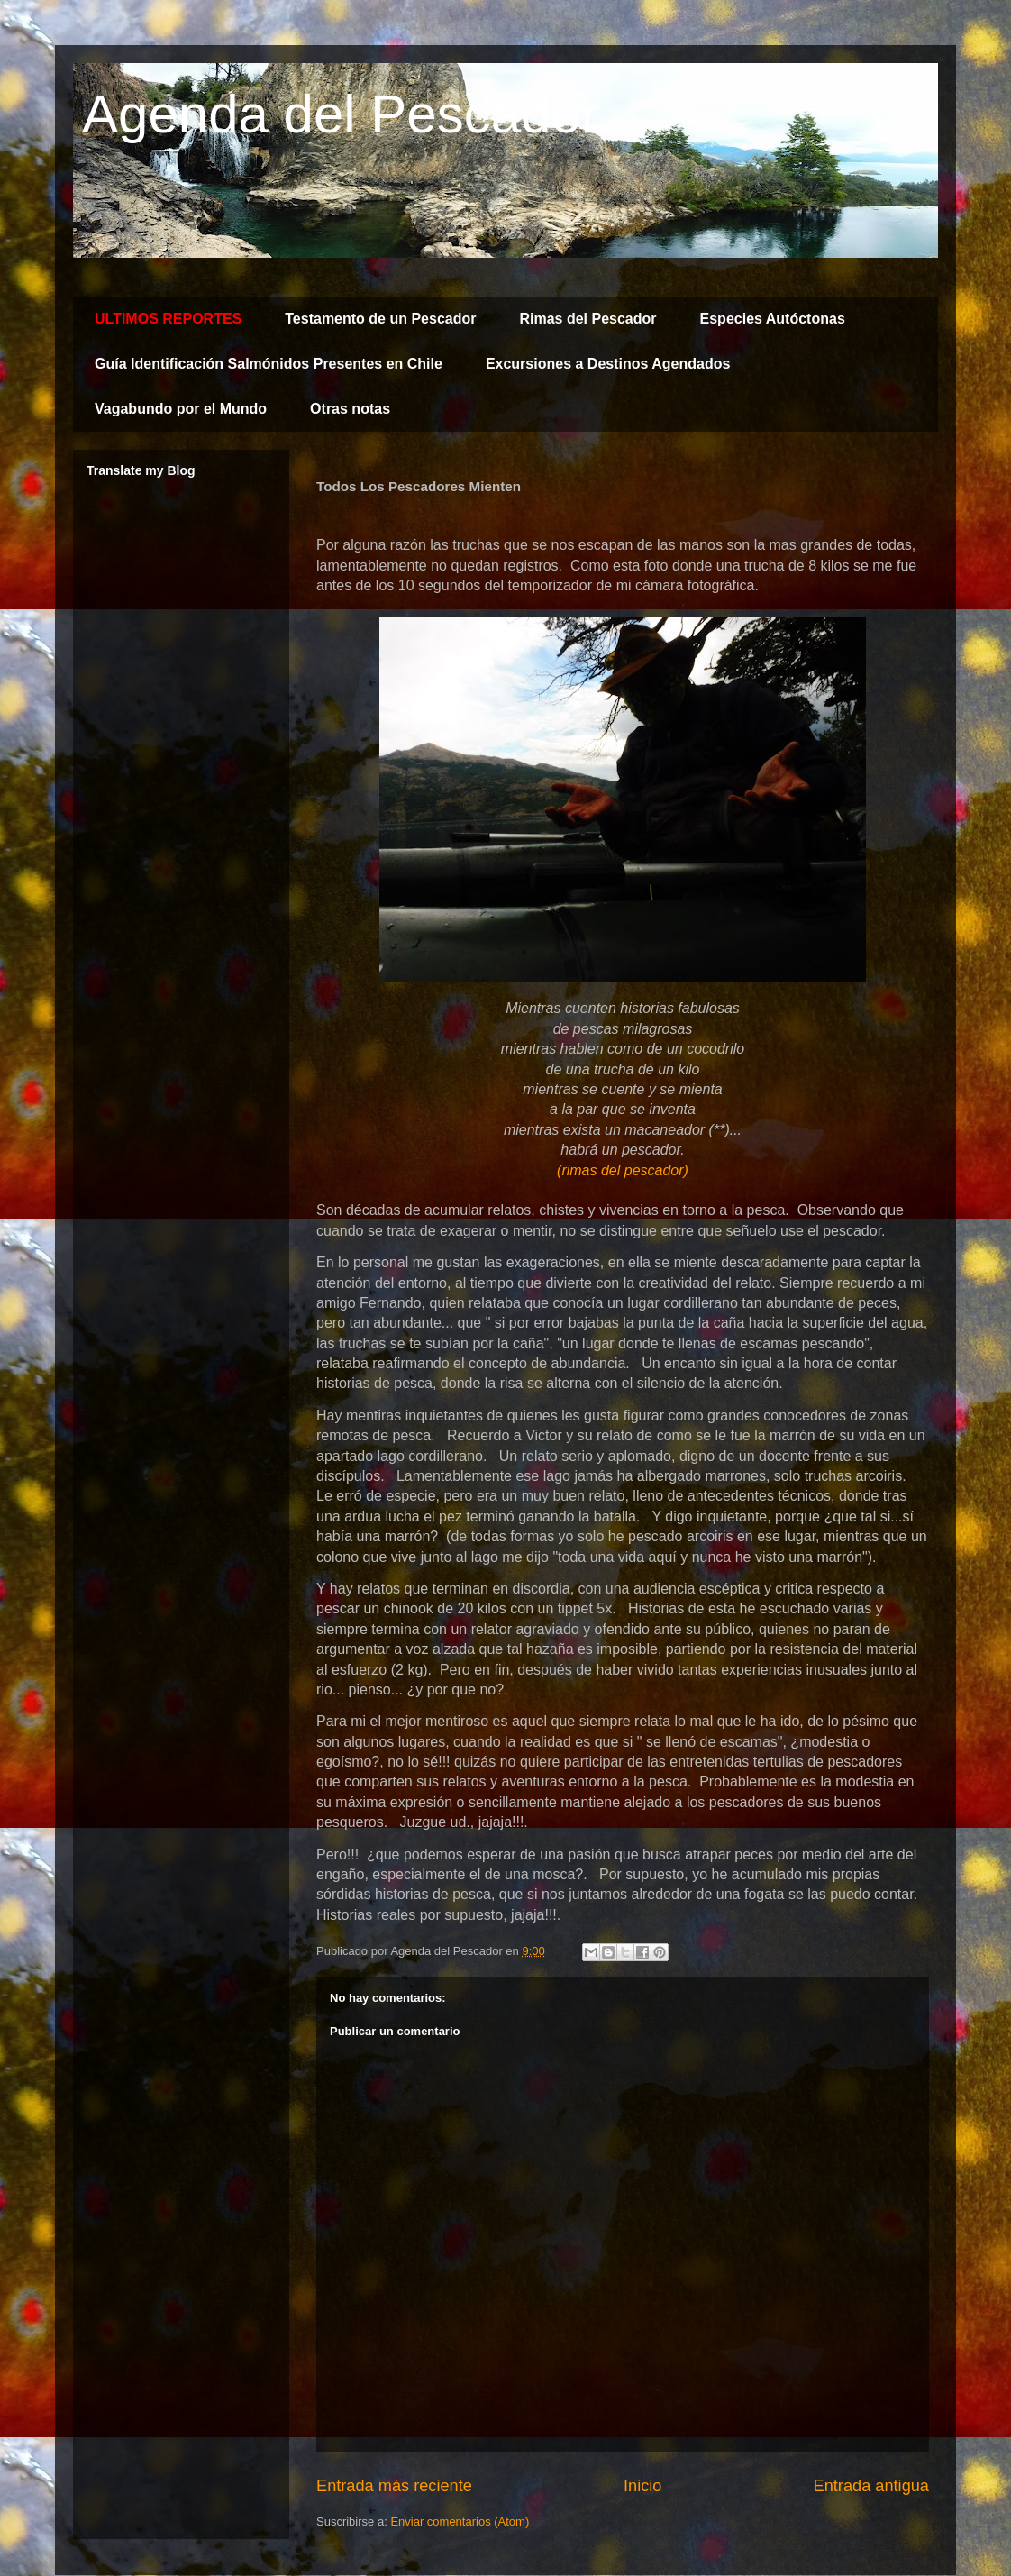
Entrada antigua (871, 2486)
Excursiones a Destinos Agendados (608, 363)
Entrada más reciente (394, 2486)
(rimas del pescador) (622, 1170)
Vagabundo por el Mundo (181, 408)
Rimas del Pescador (587, 318)
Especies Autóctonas (772, 318)
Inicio (642, 2486)
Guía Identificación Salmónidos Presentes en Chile (268, 363)
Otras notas (350, 408)
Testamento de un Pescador (380, 318)
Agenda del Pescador (340, 114)
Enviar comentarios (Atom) (459, 2521)
